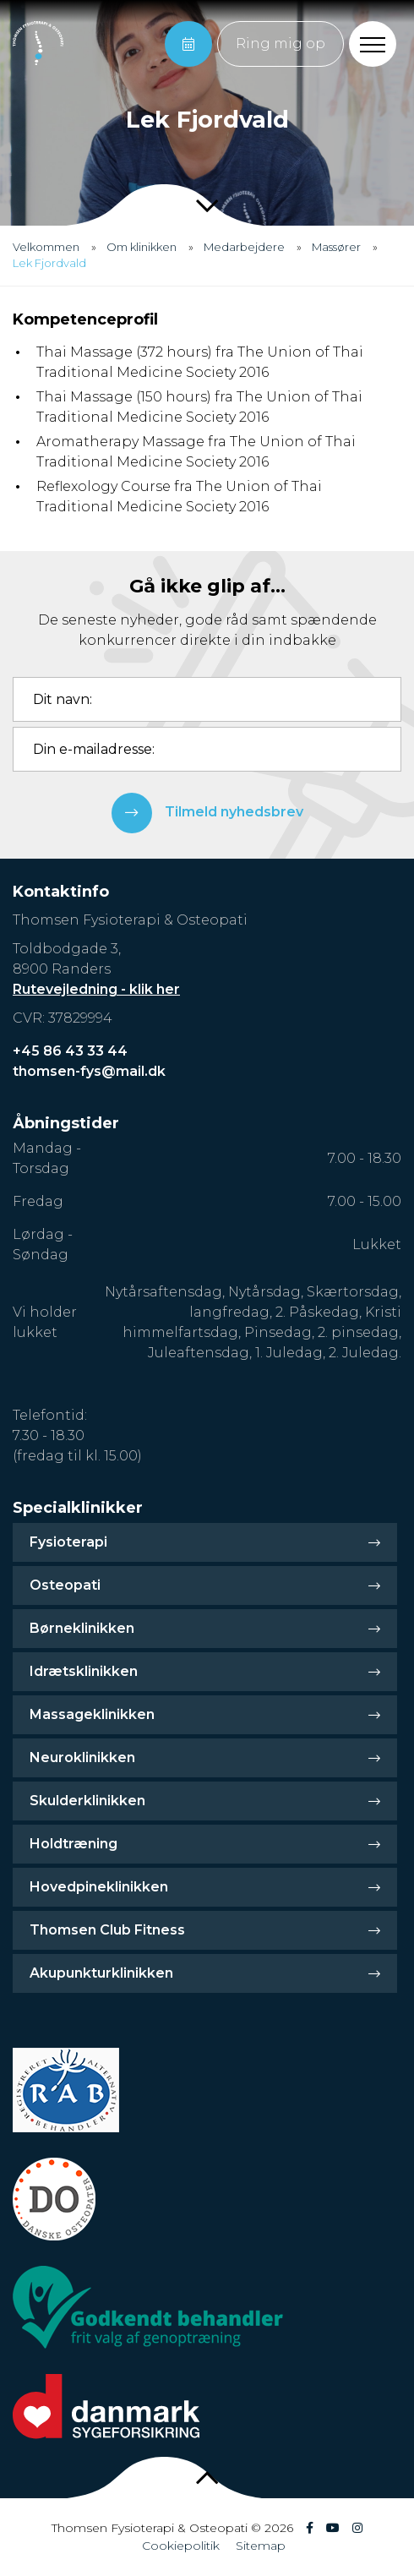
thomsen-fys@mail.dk (89, 1071)
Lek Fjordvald (49, 263)
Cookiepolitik (181, 2545)
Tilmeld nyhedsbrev (207, 813)
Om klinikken (141, 247)
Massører (336, 247)
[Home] (38, 44)
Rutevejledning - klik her (96, 989)
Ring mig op (280, 43)
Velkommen (46, 247)
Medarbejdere (244, 247)
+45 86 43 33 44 (70, 1051)
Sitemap (261, 2545)
